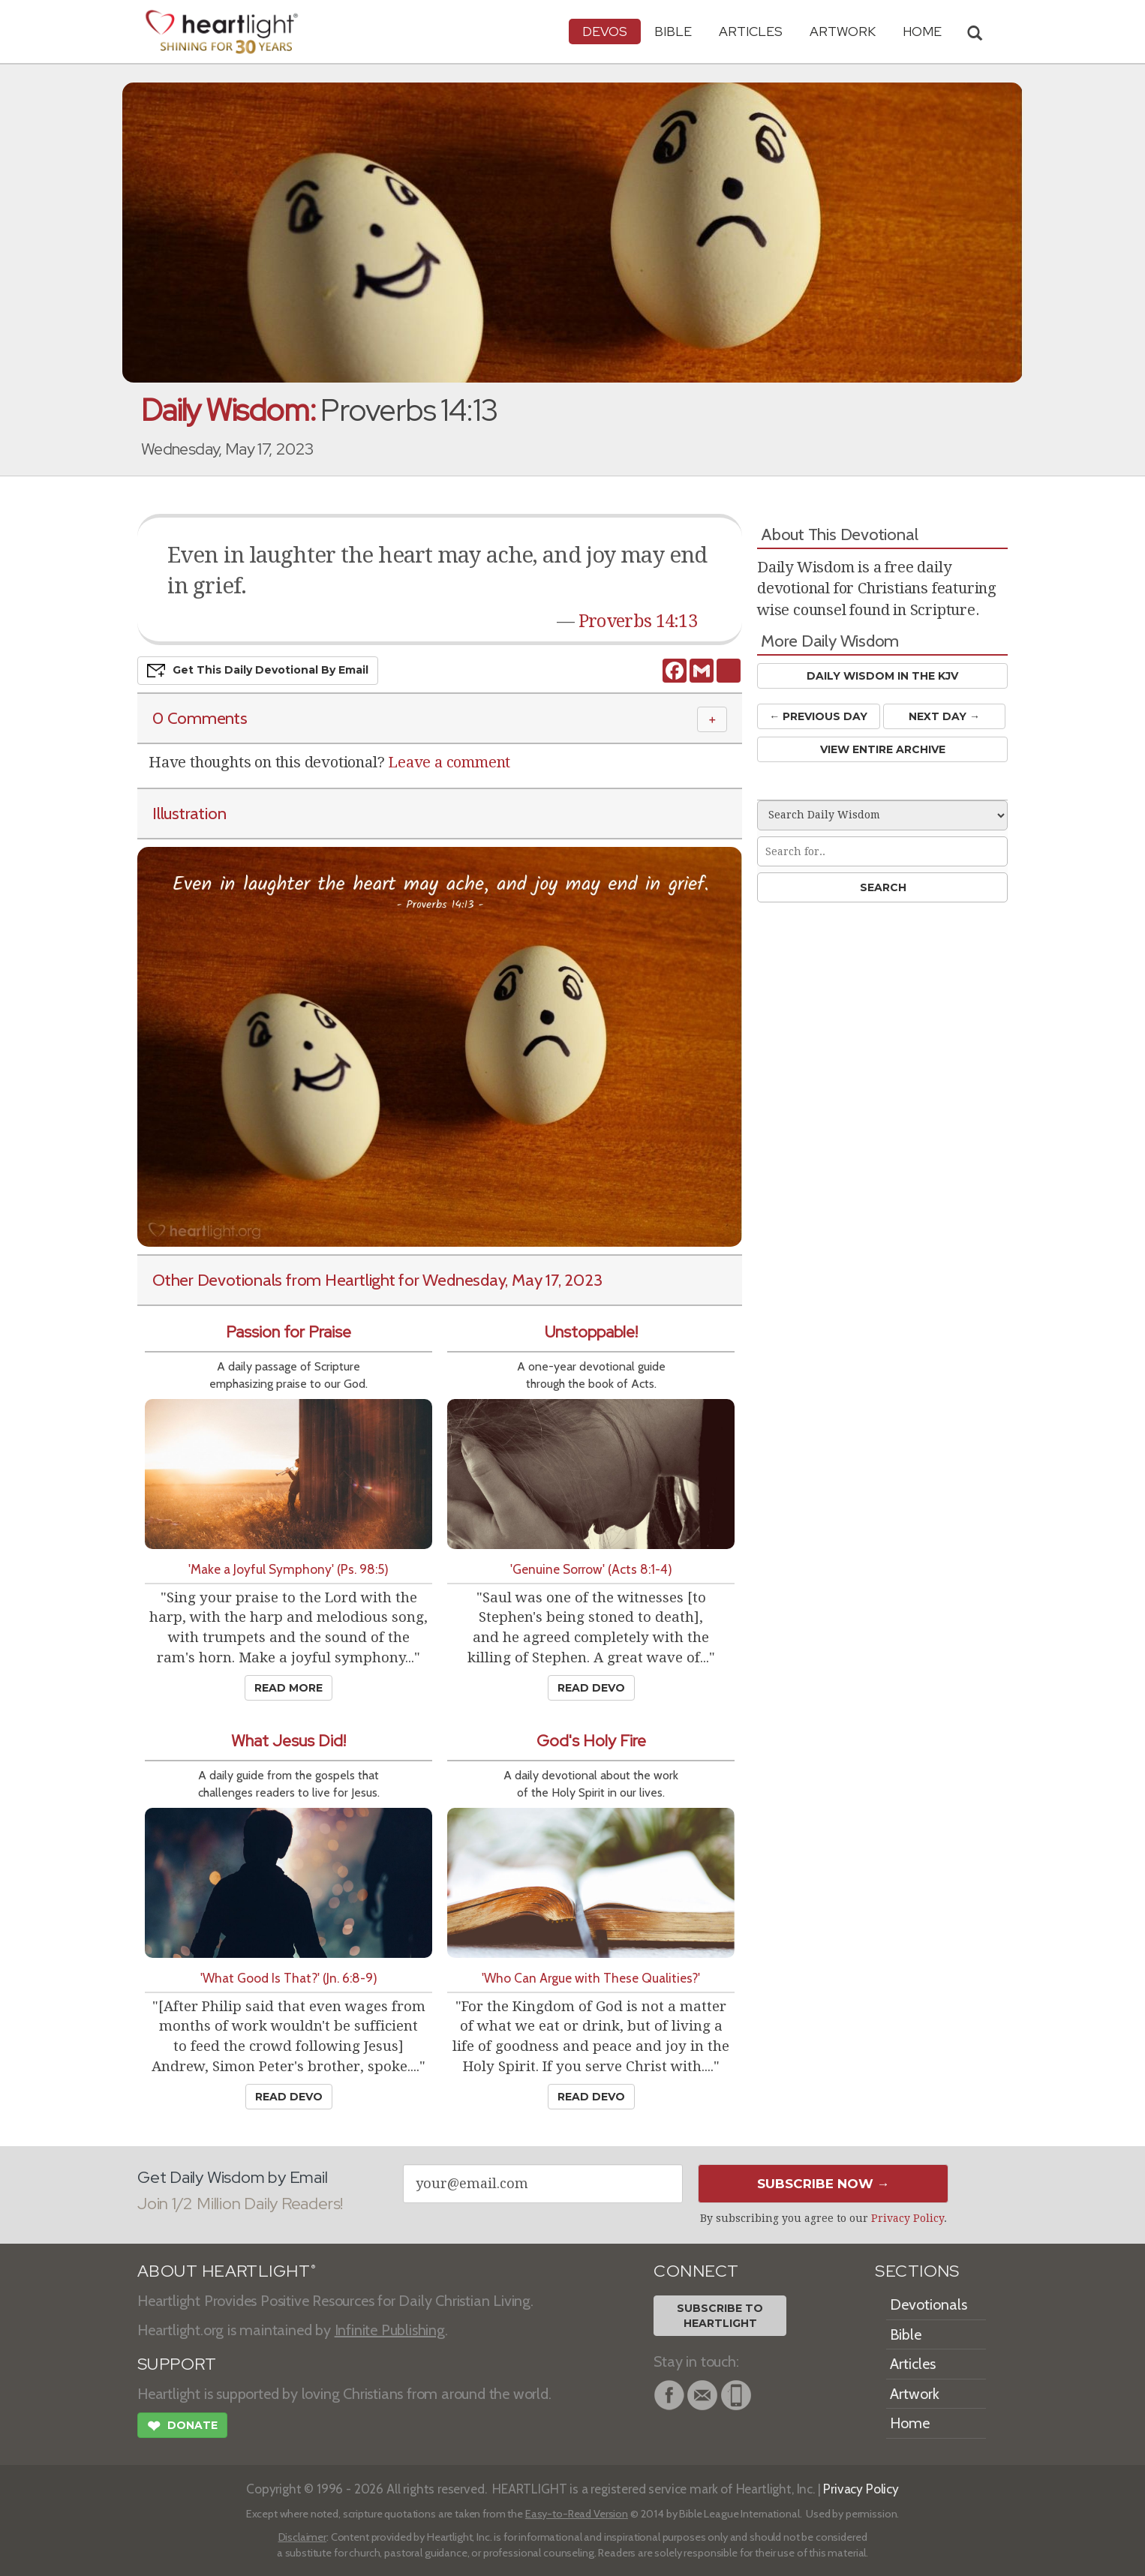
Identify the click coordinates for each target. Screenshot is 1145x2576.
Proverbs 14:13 (638, 621)
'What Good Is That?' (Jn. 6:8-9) (288, 1978)
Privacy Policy (907, 2218)
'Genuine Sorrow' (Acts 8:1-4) (591, 1569)
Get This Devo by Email (257, 671)
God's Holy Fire (591, 1741)
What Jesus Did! (288, 1741)
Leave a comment (449, 762)
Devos (604, 31)
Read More (288, 1688)
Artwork (843, 31)
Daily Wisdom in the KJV (882, 676)
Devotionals (928, 2304)
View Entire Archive (882, 749)
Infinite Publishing (390, 2330)
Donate (182, 2427)
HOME (922, 31)
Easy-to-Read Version (576, 2513)
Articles (751, 31)
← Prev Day (818, 716)
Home (910, 2423)
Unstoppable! (591, 1332)
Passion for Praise (288, 1332)
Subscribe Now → (823, 2183)
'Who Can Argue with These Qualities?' (591, 1978)
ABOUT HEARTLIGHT (226, 2271)
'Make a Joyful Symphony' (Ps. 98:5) (288, 1569)
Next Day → (944, 716)
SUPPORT (176, 2364)
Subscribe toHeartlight (720, 2315)
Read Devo (591, 1688)
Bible (673, 31)
